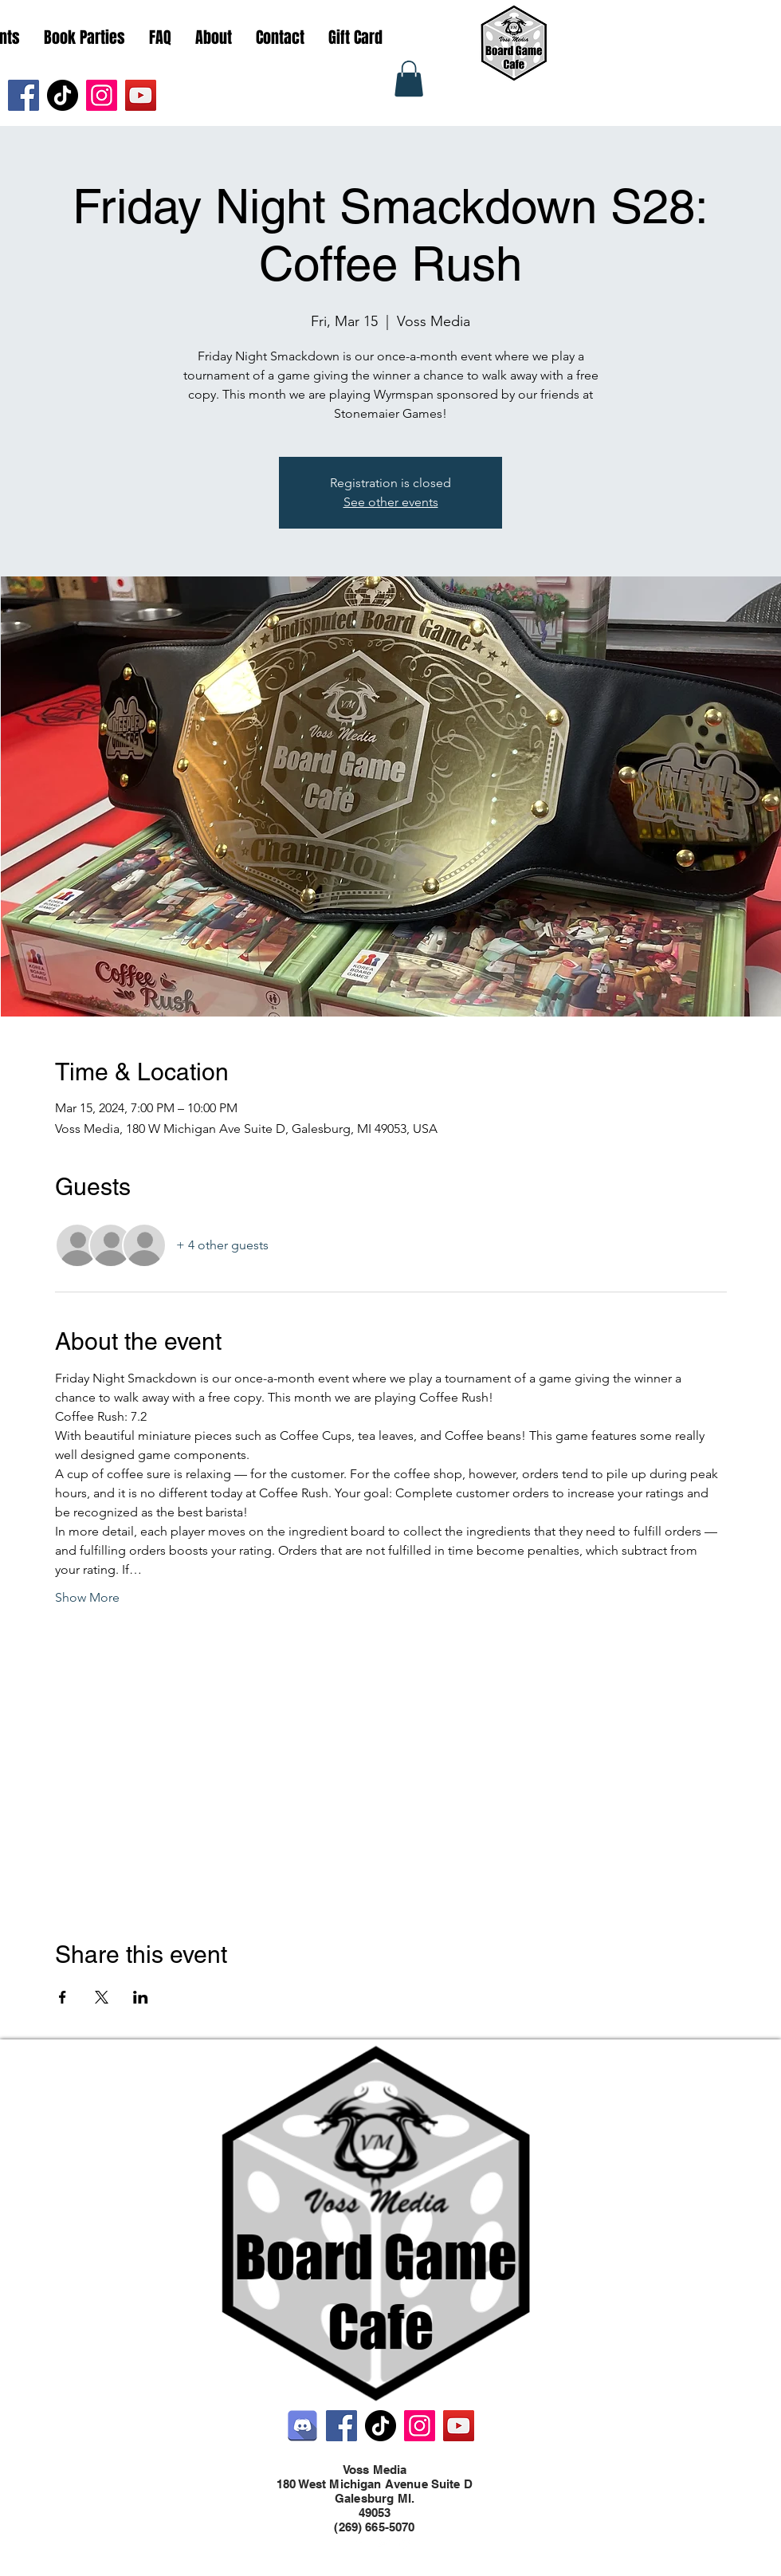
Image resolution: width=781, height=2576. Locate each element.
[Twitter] (382, 2542)
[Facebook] (23, 95)
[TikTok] (62, 95)
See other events (390, 501)
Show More (87, 1597)
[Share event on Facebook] (62, 1997)
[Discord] (302, 2425)
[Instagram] (101, 95)
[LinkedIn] (406, 2542)
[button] (409, 78)
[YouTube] (140, 95)
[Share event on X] (101, 1997)
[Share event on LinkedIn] (140, 1997)
